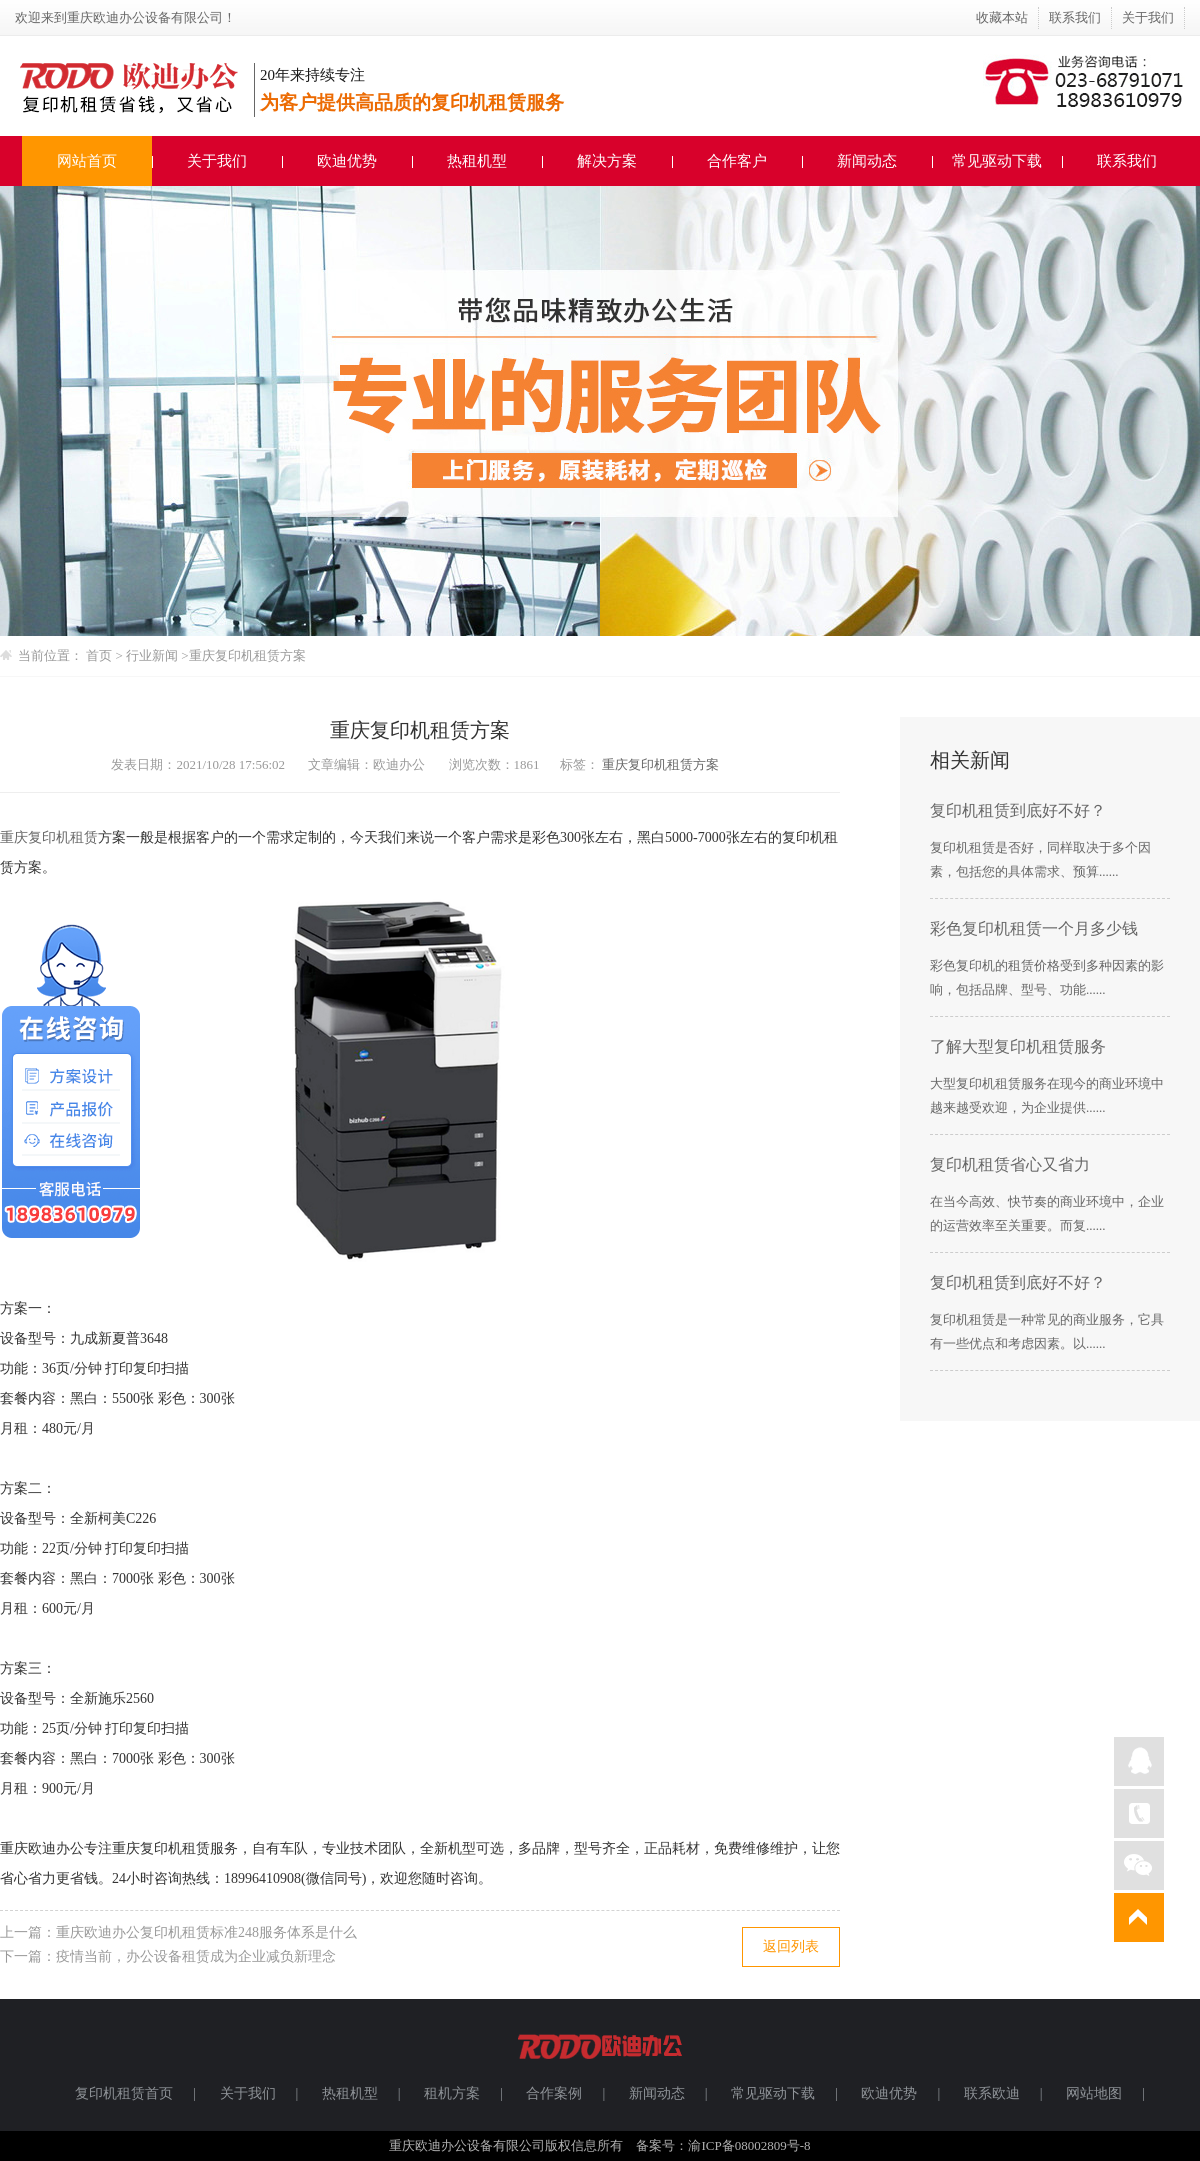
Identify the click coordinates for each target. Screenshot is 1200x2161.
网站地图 (1094, 2093)
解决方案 (607, 161)
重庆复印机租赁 (49, 837)
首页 (99, 655)
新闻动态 (867, 161)
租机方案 (452, 2093)
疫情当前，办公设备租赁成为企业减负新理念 (196, 1956)
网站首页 (87, 161)
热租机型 (477, 161)
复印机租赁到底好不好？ (1018, 810)
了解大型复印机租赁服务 (1018, 1046)
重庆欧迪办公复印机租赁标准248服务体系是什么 (206, 1932)
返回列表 (791, 1946)
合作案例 (554, 2093)
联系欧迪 (992, 2093)
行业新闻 (153, 655)
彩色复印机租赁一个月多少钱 (1034, 928)
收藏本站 (1002, 17)
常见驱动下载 (997, 161)
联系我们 (1075, 17)
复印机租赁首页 (124, 2093)
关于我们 (1148, 17)
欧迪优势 (347, 161)
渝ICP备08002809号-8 (749, 2145)
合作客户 (737, 161)
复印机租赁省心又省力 (1010, 1164)
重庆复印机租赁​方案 (247, 655)
